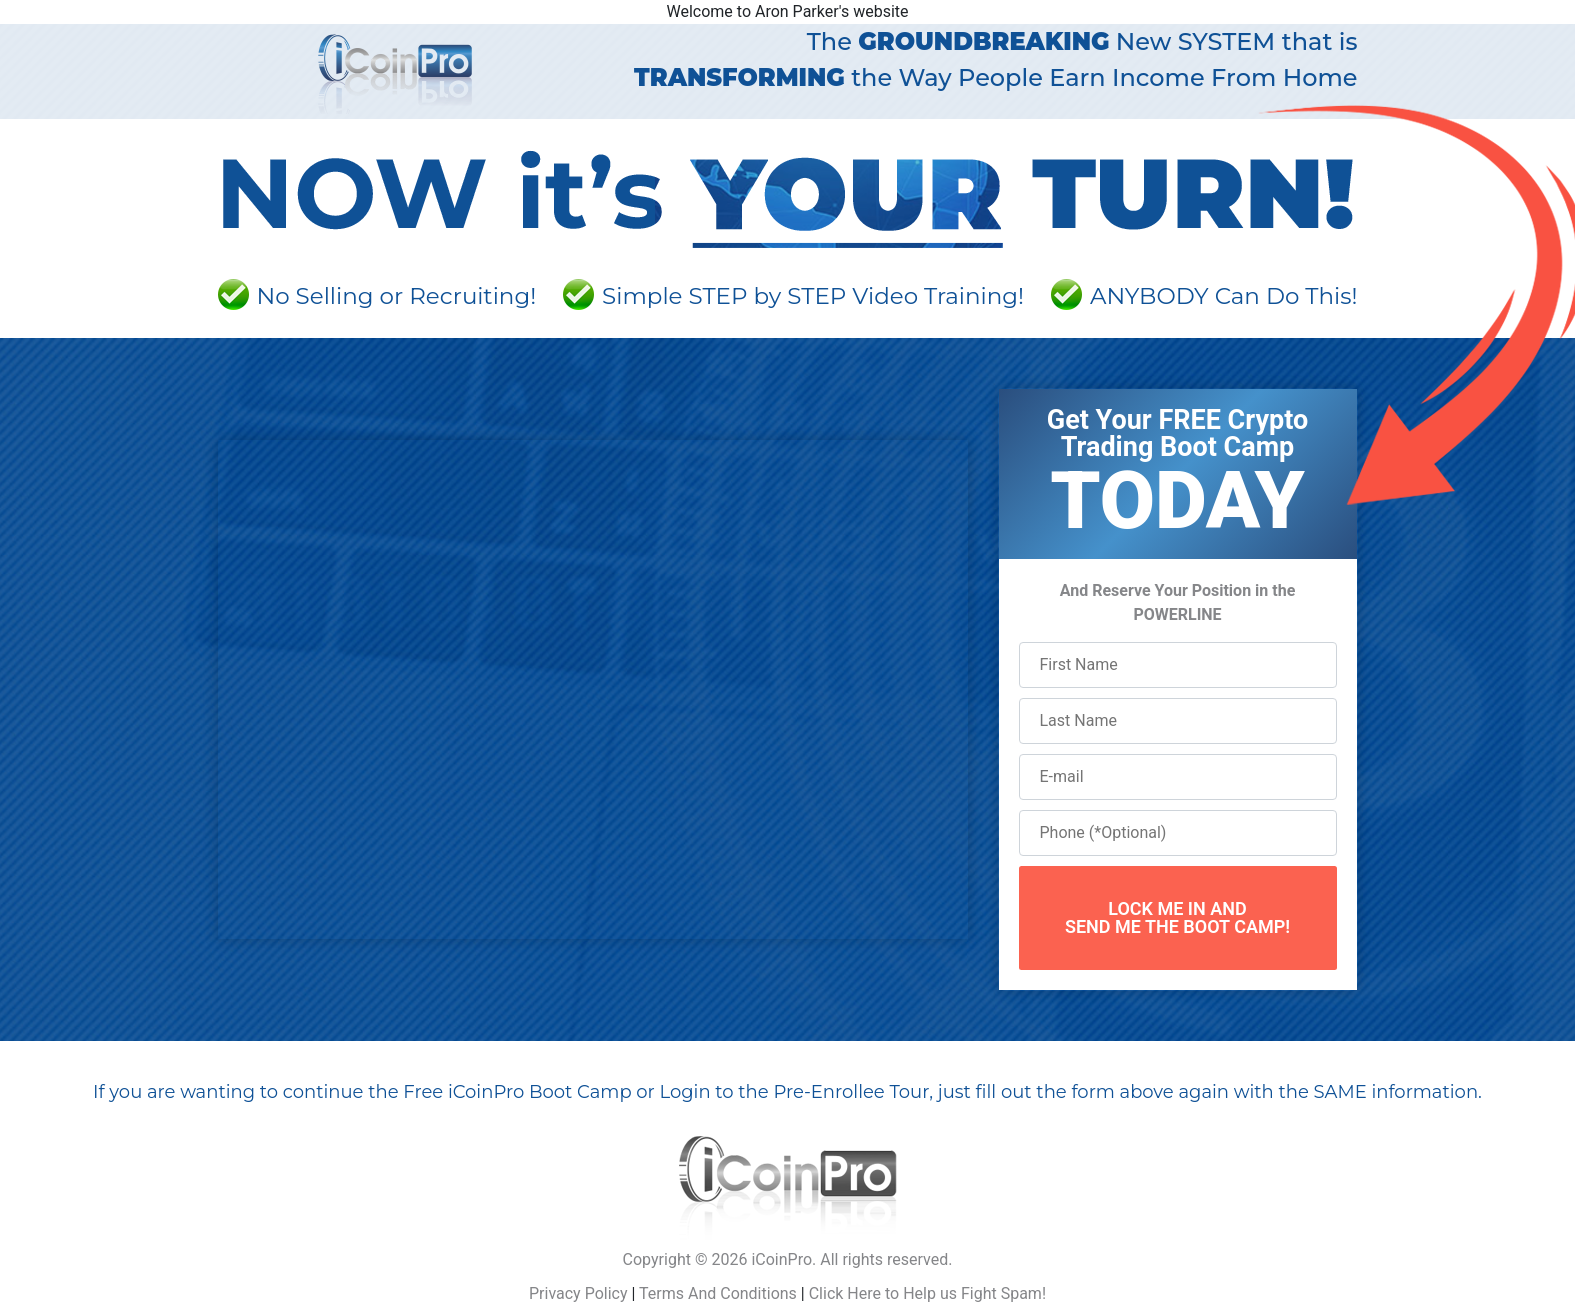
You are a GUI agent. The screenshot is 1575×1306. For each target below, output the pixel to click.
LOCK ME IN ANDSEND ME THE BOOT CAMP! (1177, 917)
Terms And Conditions (718, 1293)
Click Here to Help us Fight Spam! (927, 1293)
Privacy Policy (578, 1293)
